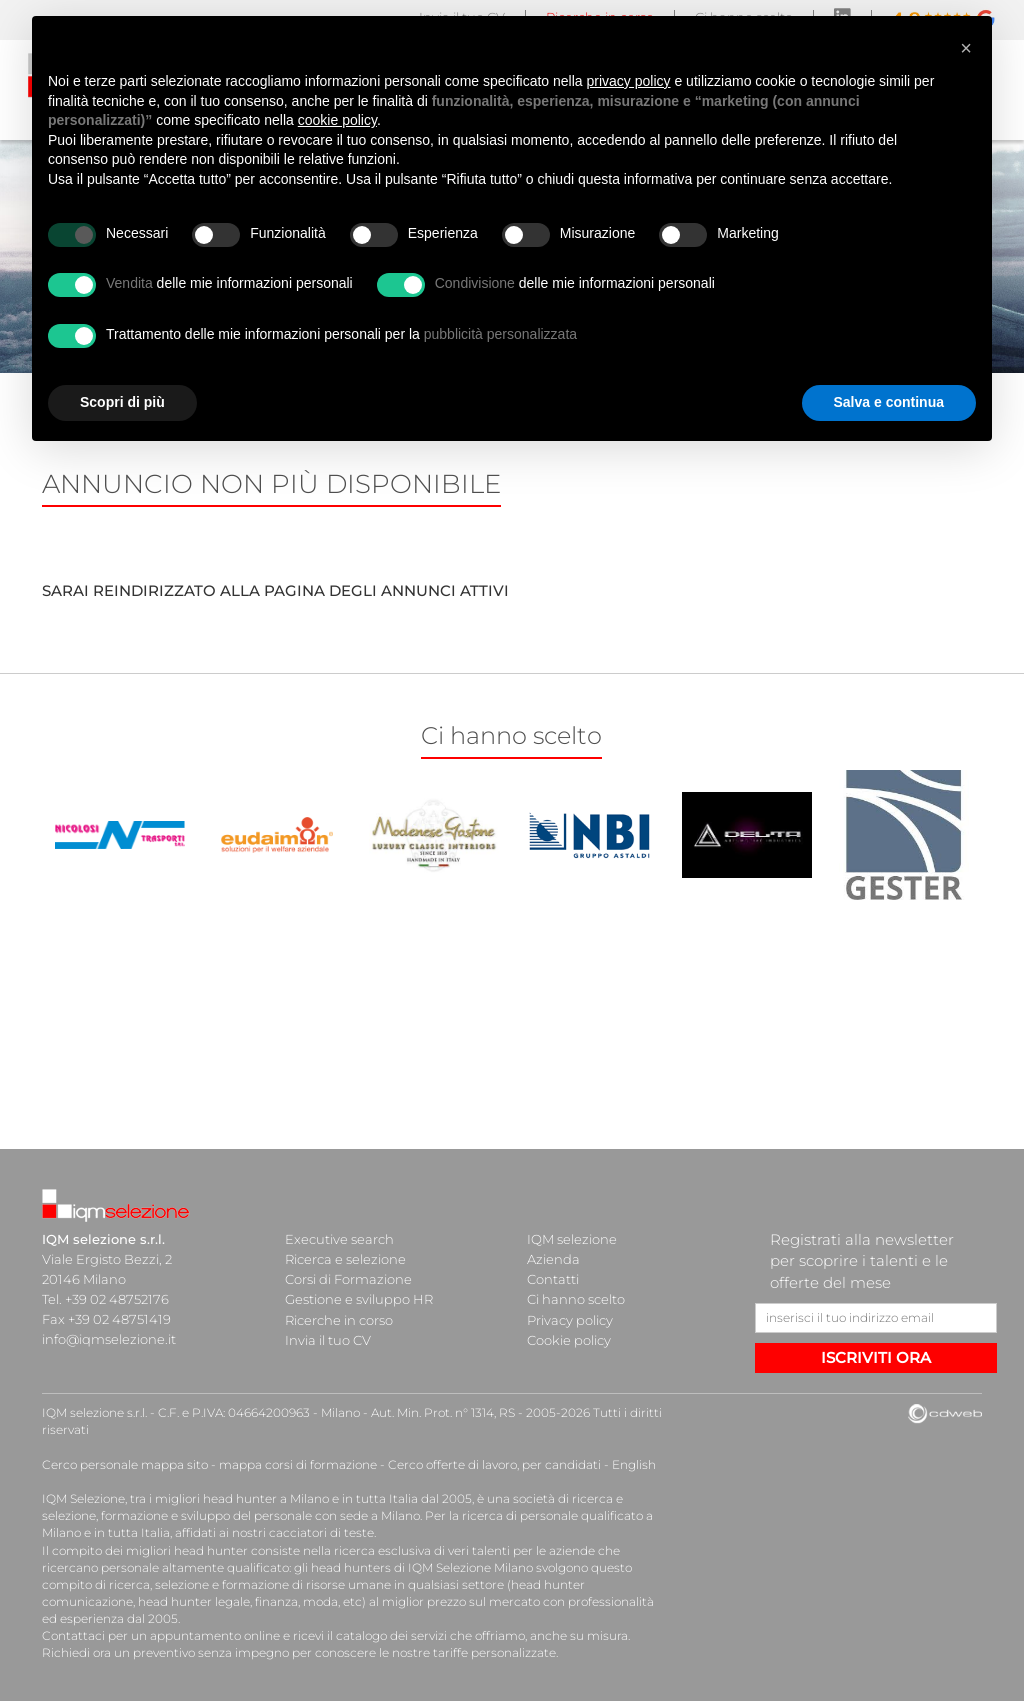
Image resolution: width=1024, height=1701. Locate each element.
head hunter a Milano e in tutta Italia (310, 1498)
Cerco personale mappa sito (125, 1464)
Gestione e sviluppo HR (359, 1299)
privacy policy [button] (629, 81)
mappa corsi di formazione (298, 1464)
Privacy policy (570, 1319)
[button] (966, 48)
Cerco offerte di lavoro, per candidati (494, 1464)
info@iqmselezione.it (109, 1339)
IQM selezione (572, 1239)
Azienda (553, 1259)
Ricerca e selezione (345, 1259)
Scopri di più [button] (122, 402)
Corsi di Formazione (348, 1279)
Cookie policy (569, 1339)
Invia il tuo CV (328, 1339)
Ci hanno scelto (576, 1299)
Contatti (553, 1279)
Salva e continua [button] (889, 402)
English (634, 1464)
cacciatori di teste (321, 1532)
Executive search (339, 1239)
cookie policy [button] (337, 120)
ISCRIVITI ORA (876, 1357)
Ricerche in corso (339, 1319)
